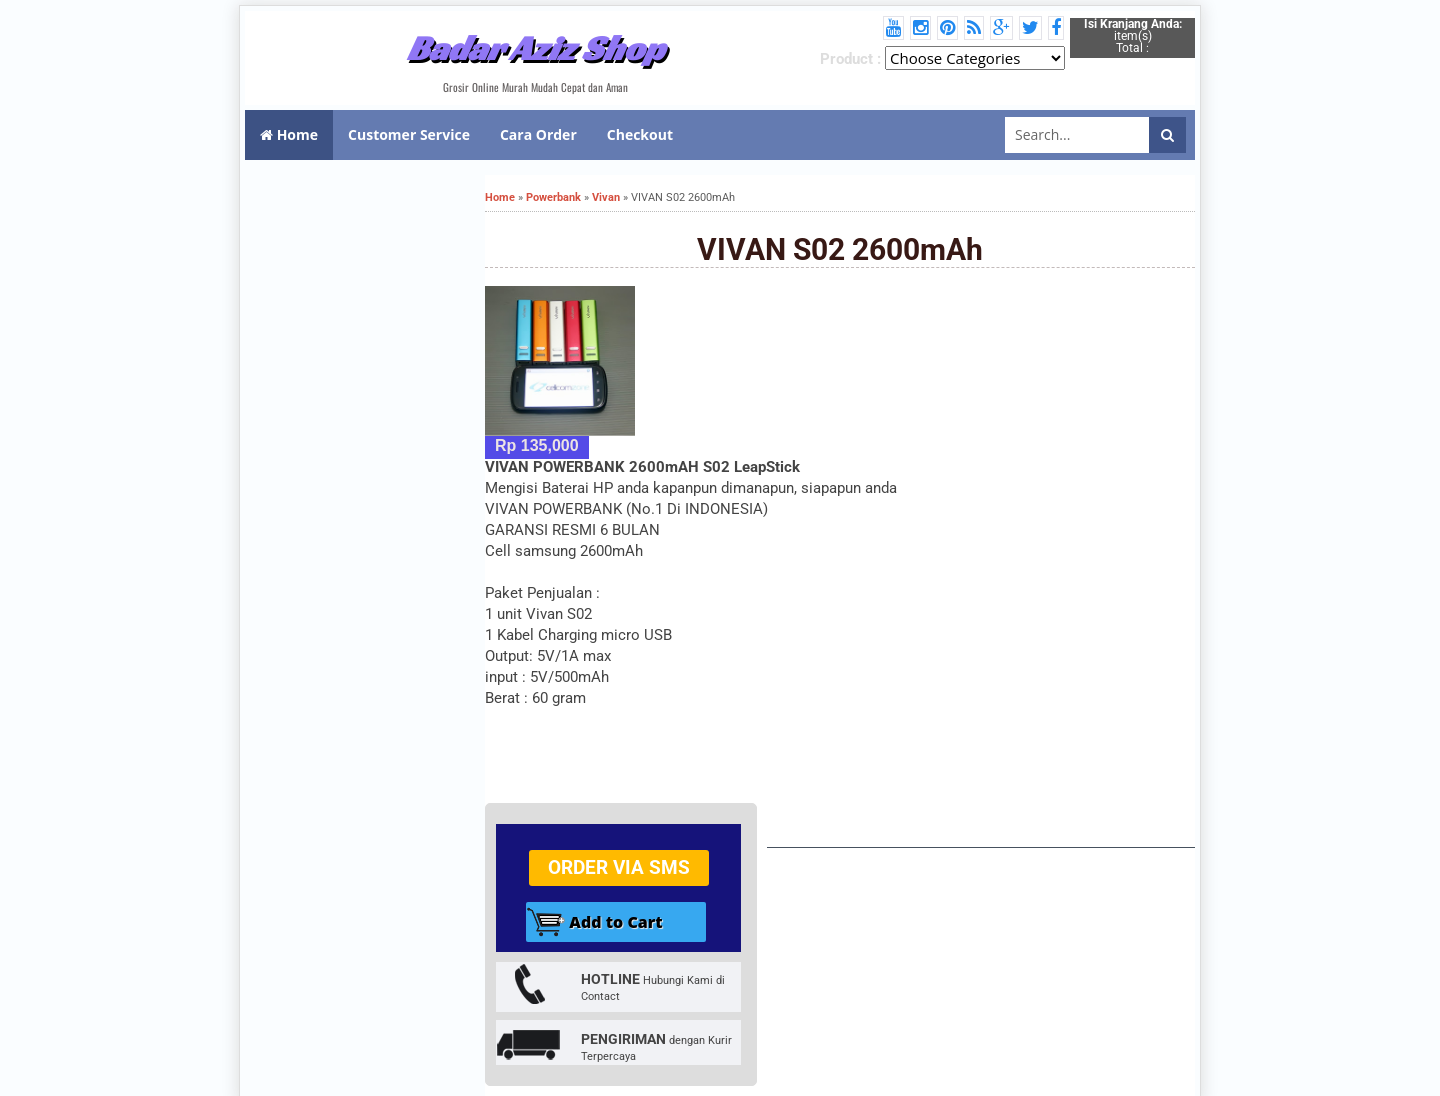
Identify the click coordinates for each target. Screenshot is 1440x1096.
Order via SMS (619, 867)
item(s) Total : (1133, 36)
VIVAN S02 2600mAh (840, 249)
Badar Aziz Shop (535, 48)
